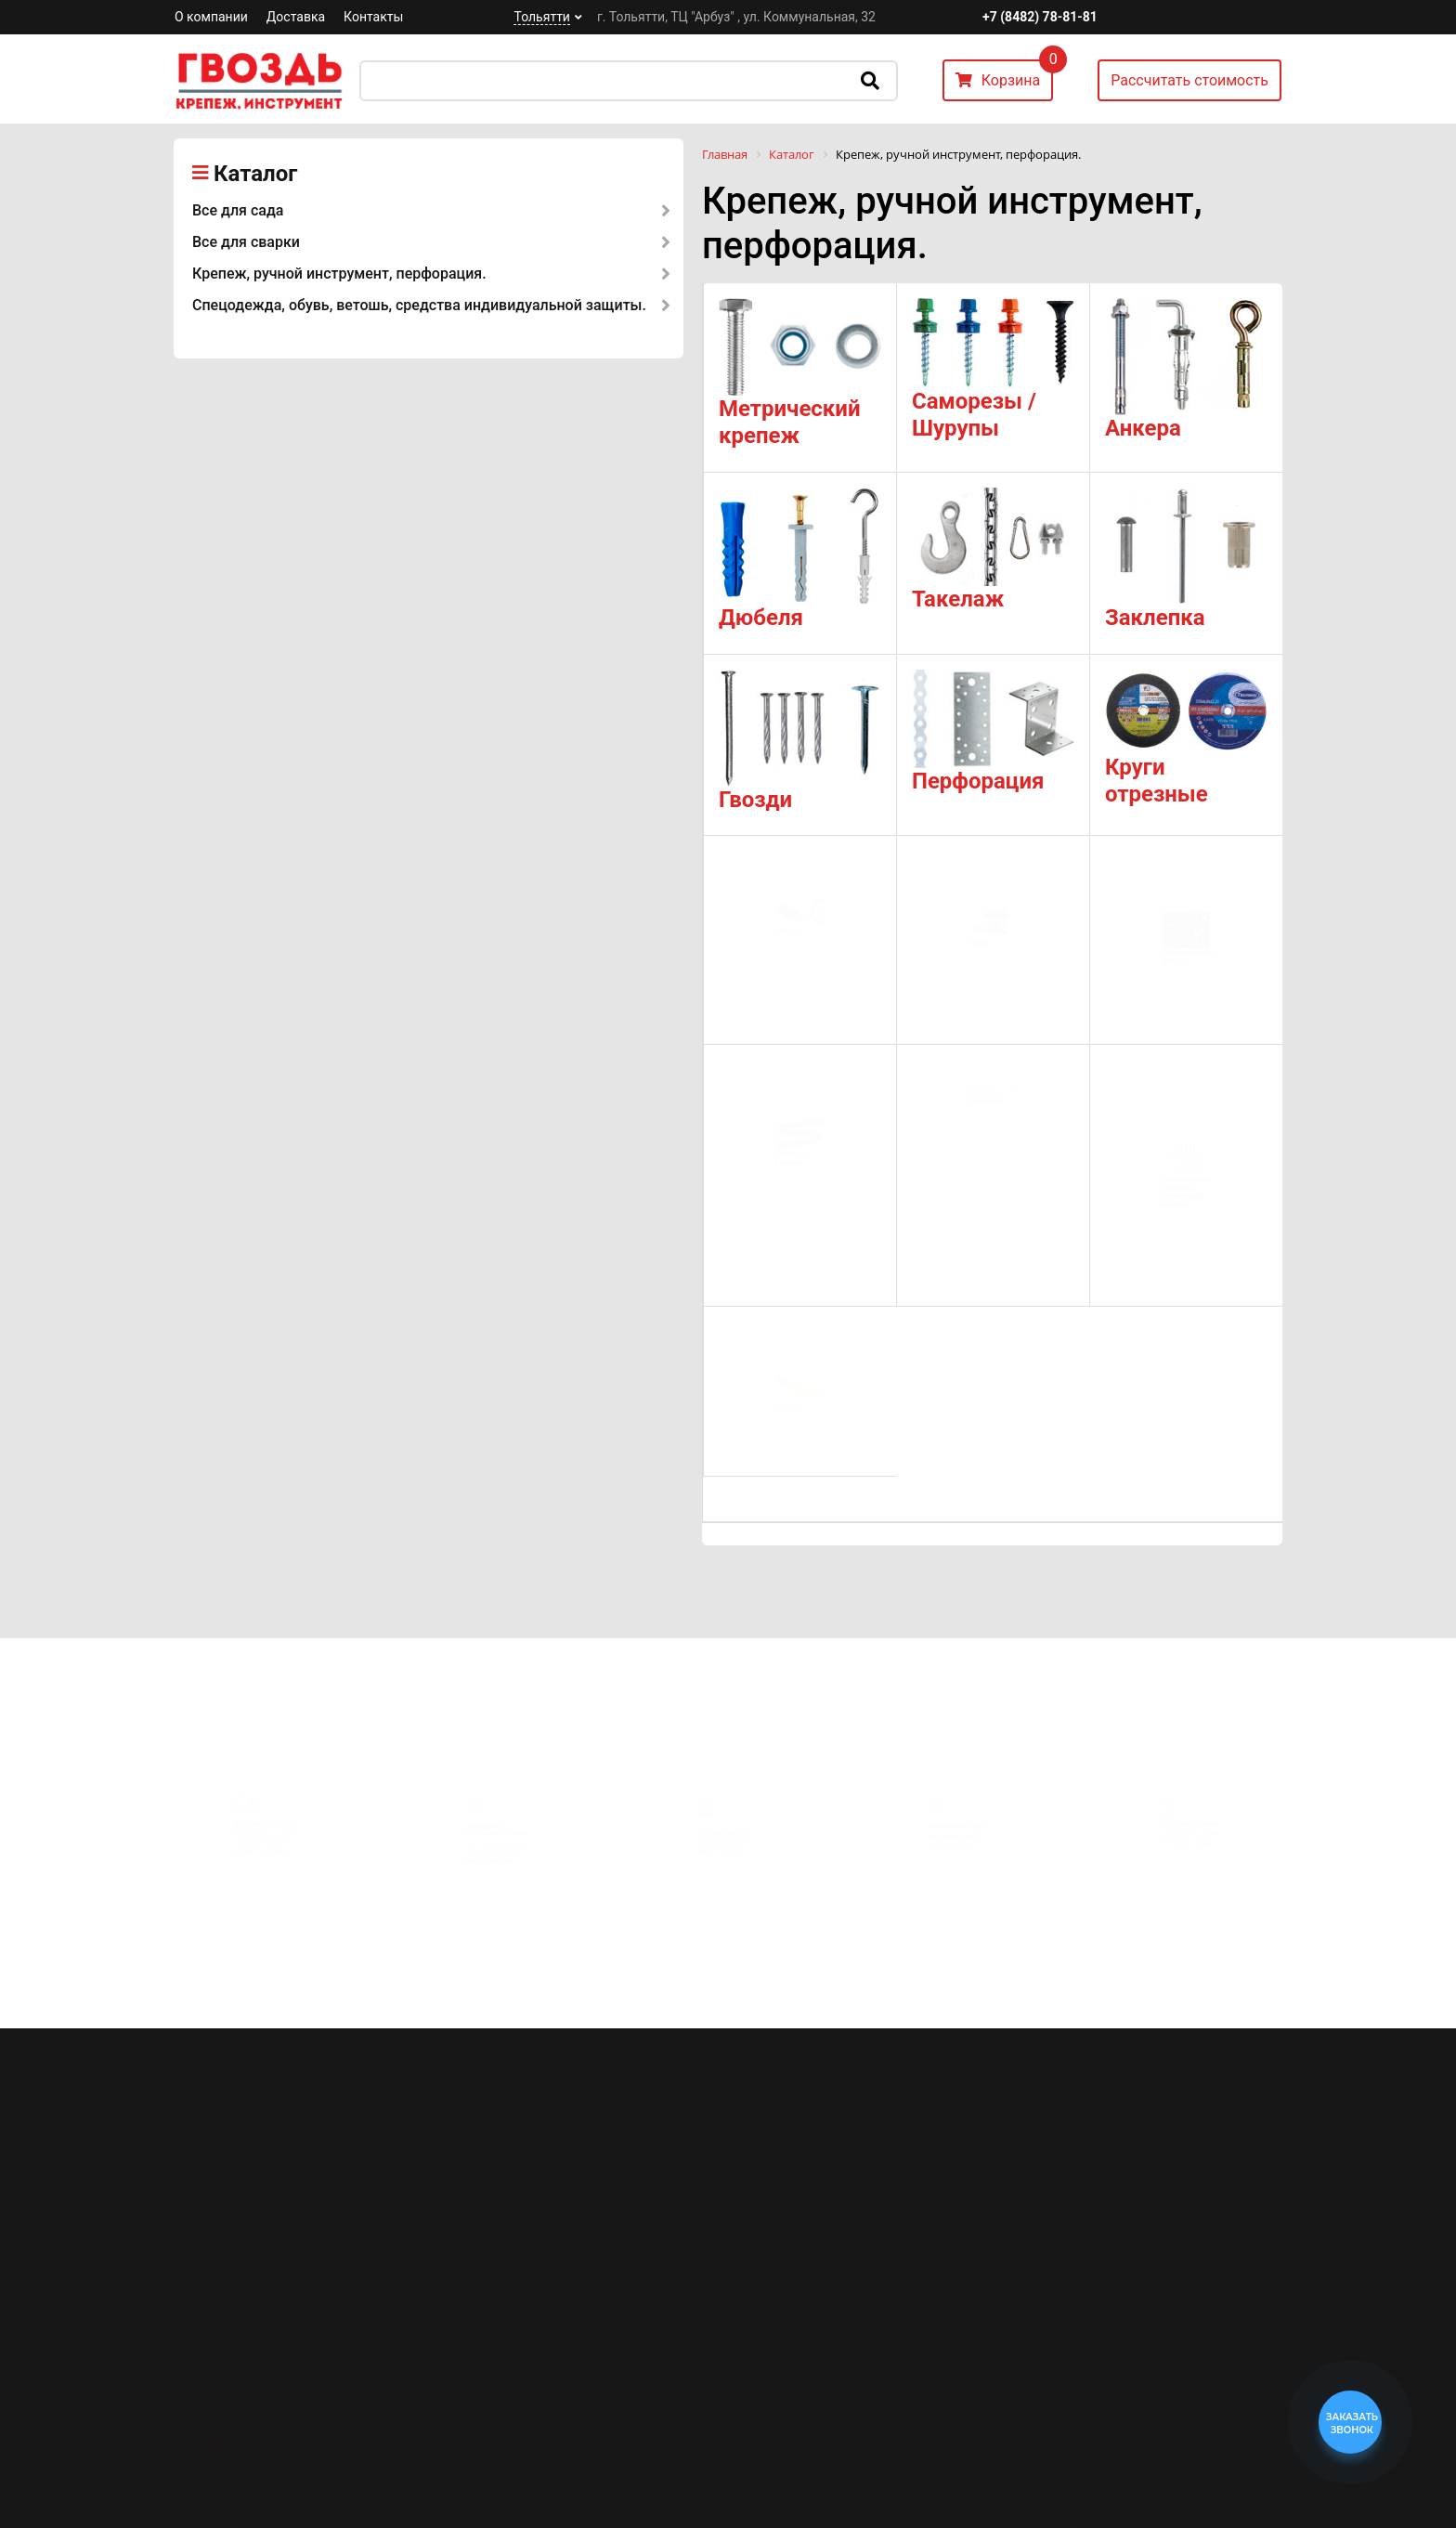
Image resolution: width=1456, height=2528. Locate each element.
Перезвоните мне (1099, 2486)
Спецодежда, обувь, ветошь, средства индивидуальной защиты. (419, 305)
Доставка (295, 16)
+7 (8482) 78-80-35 (1107, 2433)
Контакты (373, 16)
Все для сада (237, 210)
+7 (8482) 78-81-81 (1040, 16)
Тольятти (541, 16)
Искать (870, 81)
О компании (211, 16)
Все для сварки (246, 242)
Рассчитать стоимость (1189, 80)
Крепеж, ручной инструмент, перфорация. (339, 273)
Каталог (255, 174)
